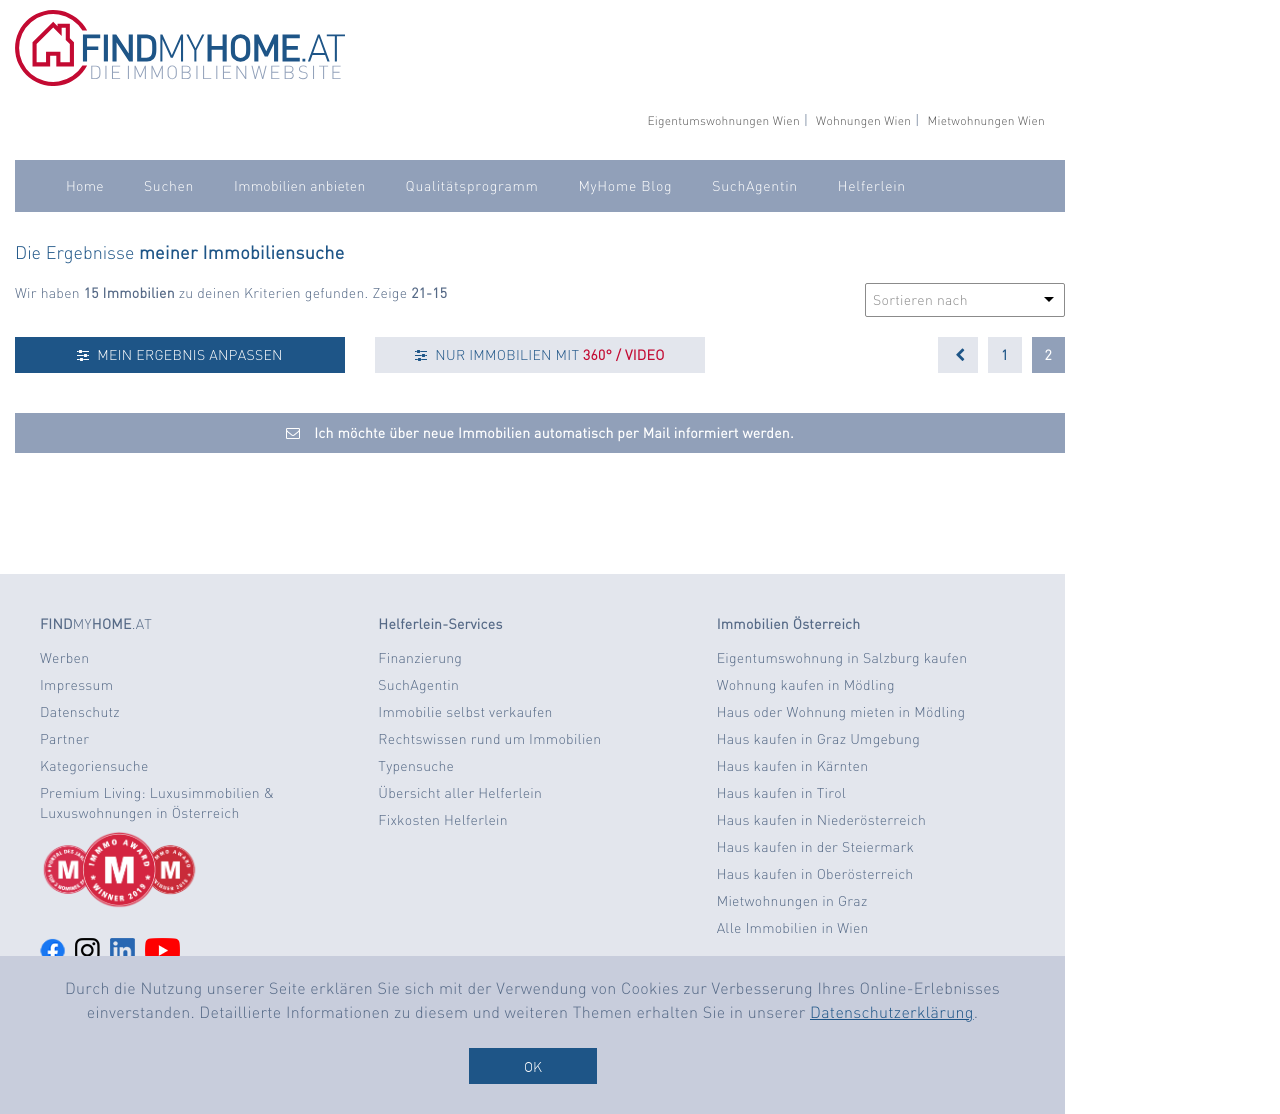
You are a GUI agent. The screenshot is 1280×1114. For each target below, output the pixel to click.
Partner (64, 739)
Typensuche (416, 766)
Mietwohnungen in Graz (792, 901)
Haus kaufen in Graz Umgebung (818, 739)
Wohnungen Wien (863, 120)
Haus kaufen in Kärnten (793, 766)
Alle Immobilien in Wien (793, 928)
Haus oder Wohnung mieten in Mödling (841, 712)
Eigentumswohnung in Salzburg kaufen (842, 658)
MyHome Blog (625, 186)
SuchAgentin (754, 186)
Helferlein (872, 186)
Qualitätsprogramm (472, 186)
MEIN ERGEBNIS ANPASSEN (179, 355)
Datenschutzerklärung (892, 1011)
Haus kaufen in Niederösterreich (821, 820)
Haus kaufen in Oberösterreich (815, 874)
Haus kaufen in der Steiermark (815, 847)
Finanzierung (420, 658)
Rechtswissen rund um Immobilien (489, 739)
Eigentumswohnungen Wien (723, 120)
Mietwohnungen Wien (986, 120)
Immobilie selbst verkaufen (465, 712)
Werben (64, 658)
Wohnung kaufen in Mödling (806, 685)
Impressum (76, 685)
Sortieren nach (920, 300)
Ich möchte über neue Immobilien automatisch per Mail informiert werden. (540, 433)
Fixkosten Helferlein (443, 820)
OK (533, 1066)
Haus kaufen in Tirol (782, 793)
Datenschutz (80, 712)
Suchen (169, 186)
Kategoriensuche (94, 766)
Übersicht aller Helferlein (460, 793)
